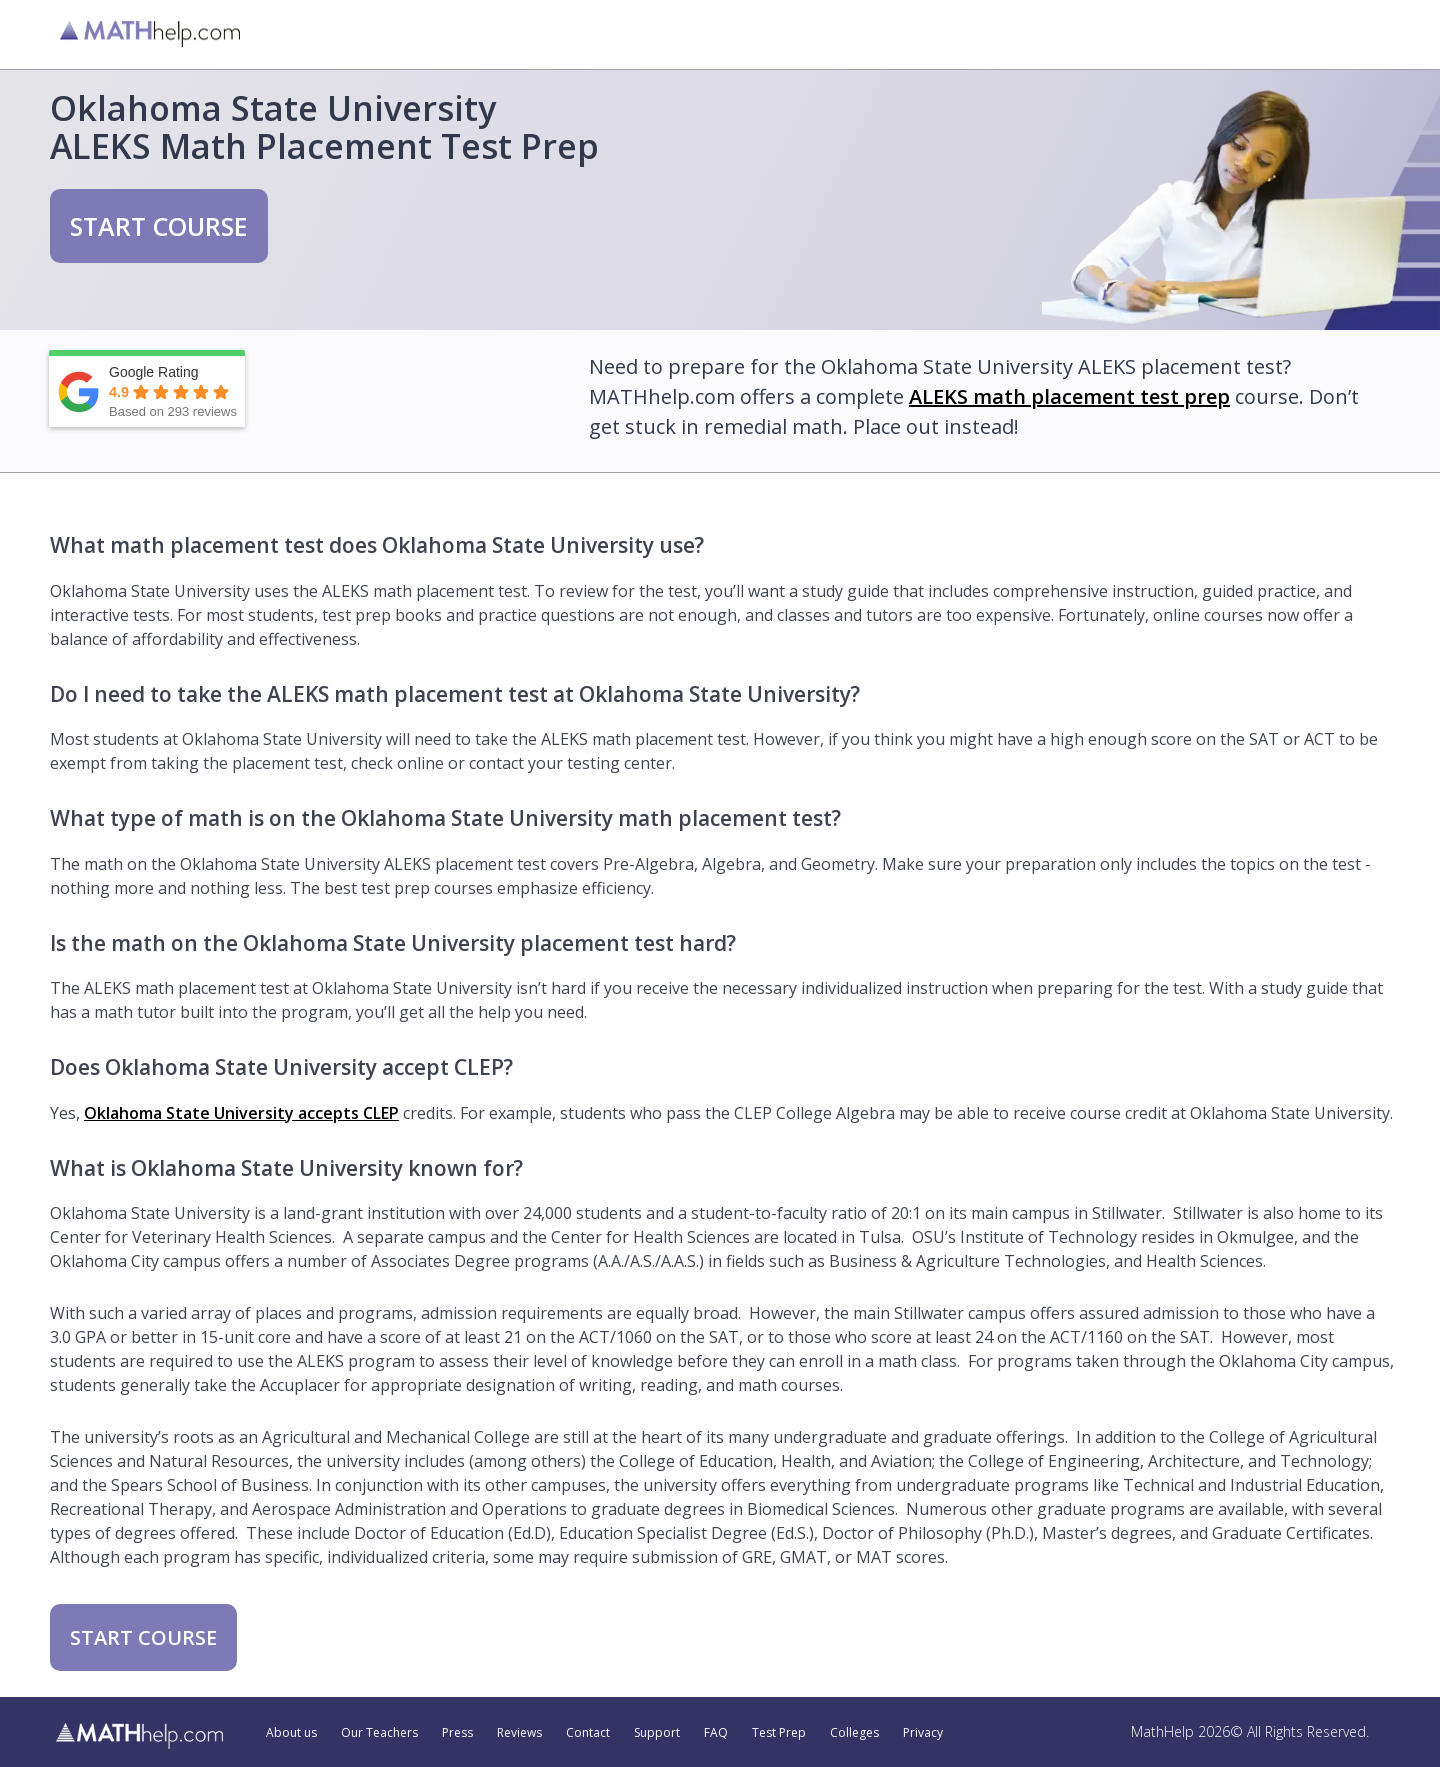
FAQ (716, 1733)
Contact (588, 1733)
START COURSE (159, 226)
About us (291, 1733)
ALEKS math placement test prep (1069, 396)
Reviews (519, 1733)
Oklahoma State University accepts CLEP (241, 1113)
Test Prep (779, 1733)
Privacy (923, 1733)
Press (457, 1733)
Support (657, 1733)
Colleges (854, 1733)
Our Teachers (379, 1733)
